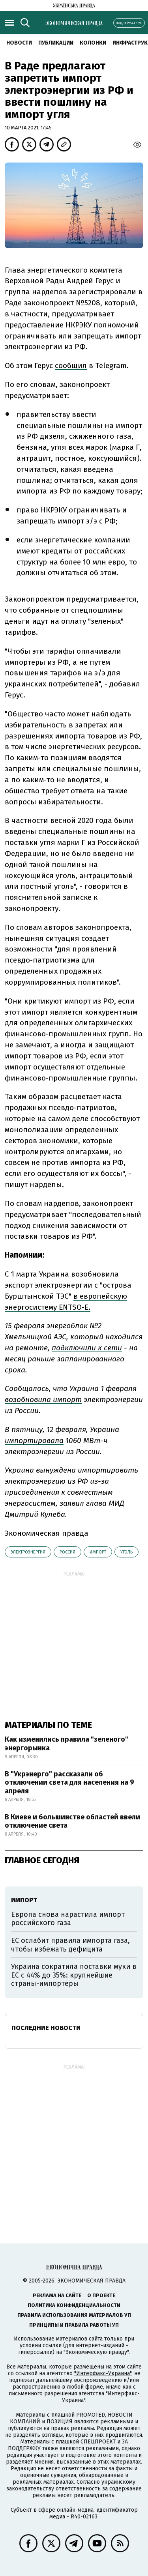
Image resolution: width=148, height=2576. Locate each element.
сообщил (71, 365)
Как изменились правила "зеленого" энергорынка (66, 1743)
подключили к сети (87, 1347)
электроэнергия (28, 1552)
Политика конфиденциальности (74, 2305)
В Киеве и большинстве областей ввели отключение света (72, 1821)
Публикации (55, 42)
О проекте (101, 2295)
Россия (67, 1552)
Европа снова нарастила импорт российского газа (68, 1918)
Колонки (93, 42)
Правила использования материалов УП (74, 2315)
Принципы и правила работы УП (74, 2325)
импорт (98, 1552)
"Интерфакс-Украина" (102, 2373)
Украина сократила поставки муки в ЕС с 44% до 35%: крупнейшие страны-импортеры (74, 1975)
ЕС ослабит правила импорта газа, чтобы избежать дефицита (70, 1944)
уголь (126, 1552)
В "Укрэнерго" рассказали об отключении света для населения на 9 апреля (69, 1782)
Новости (19, 42)
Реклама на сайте (57, 2295)
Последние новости (46, 2028)
